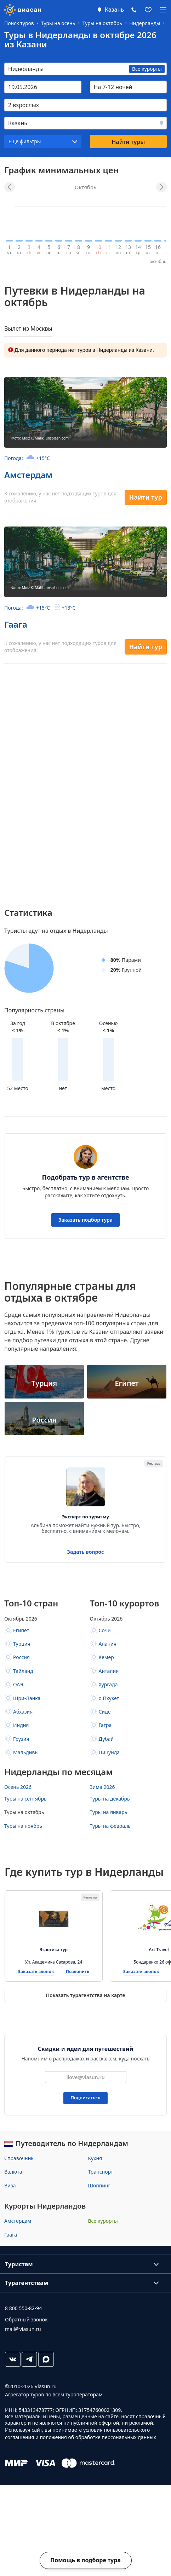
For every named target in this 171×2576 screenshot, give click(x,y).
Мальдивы (26, 1752)
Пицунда (109, 1752)
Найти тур (145, 497)
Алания (107, 1643)
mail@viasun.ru (23, 2329)
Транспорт (100, 2171)
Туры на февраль (110, 1825)
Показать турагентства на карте (85, 1995)
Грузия (21, 1738)
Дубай (106, 1738)
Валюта (13, 2171)
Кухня (95, 2158)
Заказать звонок (36, 1972)
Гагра (105, 1725)
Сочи (105, 1630)
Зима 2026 (102, 1787)
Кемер (106, 1657)
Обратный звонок (26, 2319)
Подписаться (85, 2097)
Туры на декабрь (110, 1798)
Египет (21, 1630)
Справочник (19, 2158)
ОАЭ (18, 1684)
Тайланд (23, 1671)
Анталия (109, 1671)
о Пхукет (109, 1698)
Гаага (15, 624)
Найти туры (128, 142)
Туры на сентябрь (25, 1798)
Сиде (105, 1711)
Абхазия (23, 1711)
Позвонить (78, 1972)
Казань (114, 9)
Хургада (108, 1684)
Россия (21, 1657)
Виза (10, 2185)
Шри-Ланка (26, 1698)
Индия (21, 1725)
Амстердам (28, 475)
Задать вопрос (85, 1552)
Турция (21, 1643)
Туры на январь (108, 1812)
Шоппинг (99, 2185)
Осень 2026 (18, 1787)
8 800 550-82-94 (23, 2308)
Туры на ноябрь (23, 1825)
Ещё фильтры (24, 141)
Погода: (27, 458)
